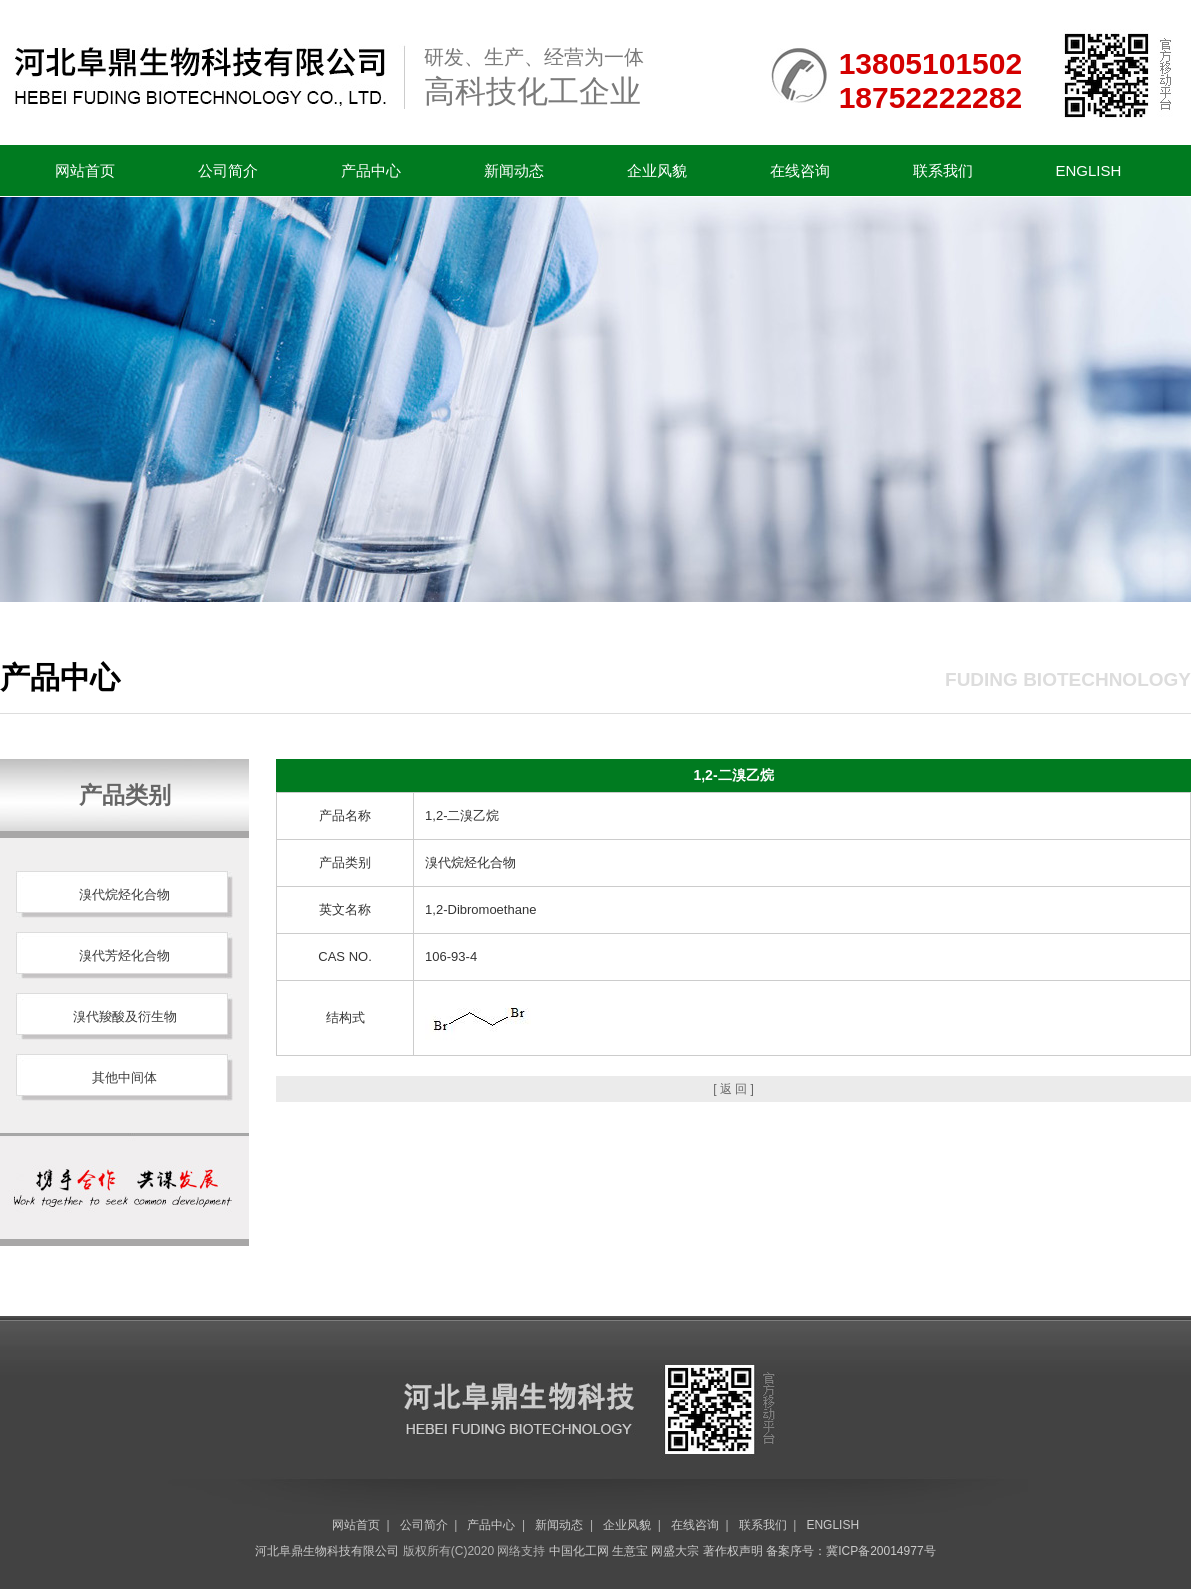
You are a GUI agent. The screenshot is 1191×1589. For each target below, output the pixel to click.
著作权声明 (733, 1551)
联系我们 (943, 170)
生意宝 (630, 1551)
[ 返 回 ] (733, 1089)
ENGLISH (1089, 170)
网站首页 (85, 170)
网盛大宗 (675, 1551)
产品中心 (371, 170)
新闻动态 (514, 170)
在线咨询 (800, 170)
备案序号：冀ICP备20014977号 (850, 1551)
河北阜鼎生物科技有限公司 (327, 1551)
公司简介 (228, 170)
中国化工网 (579, 1551)
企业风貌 (657, 170)
